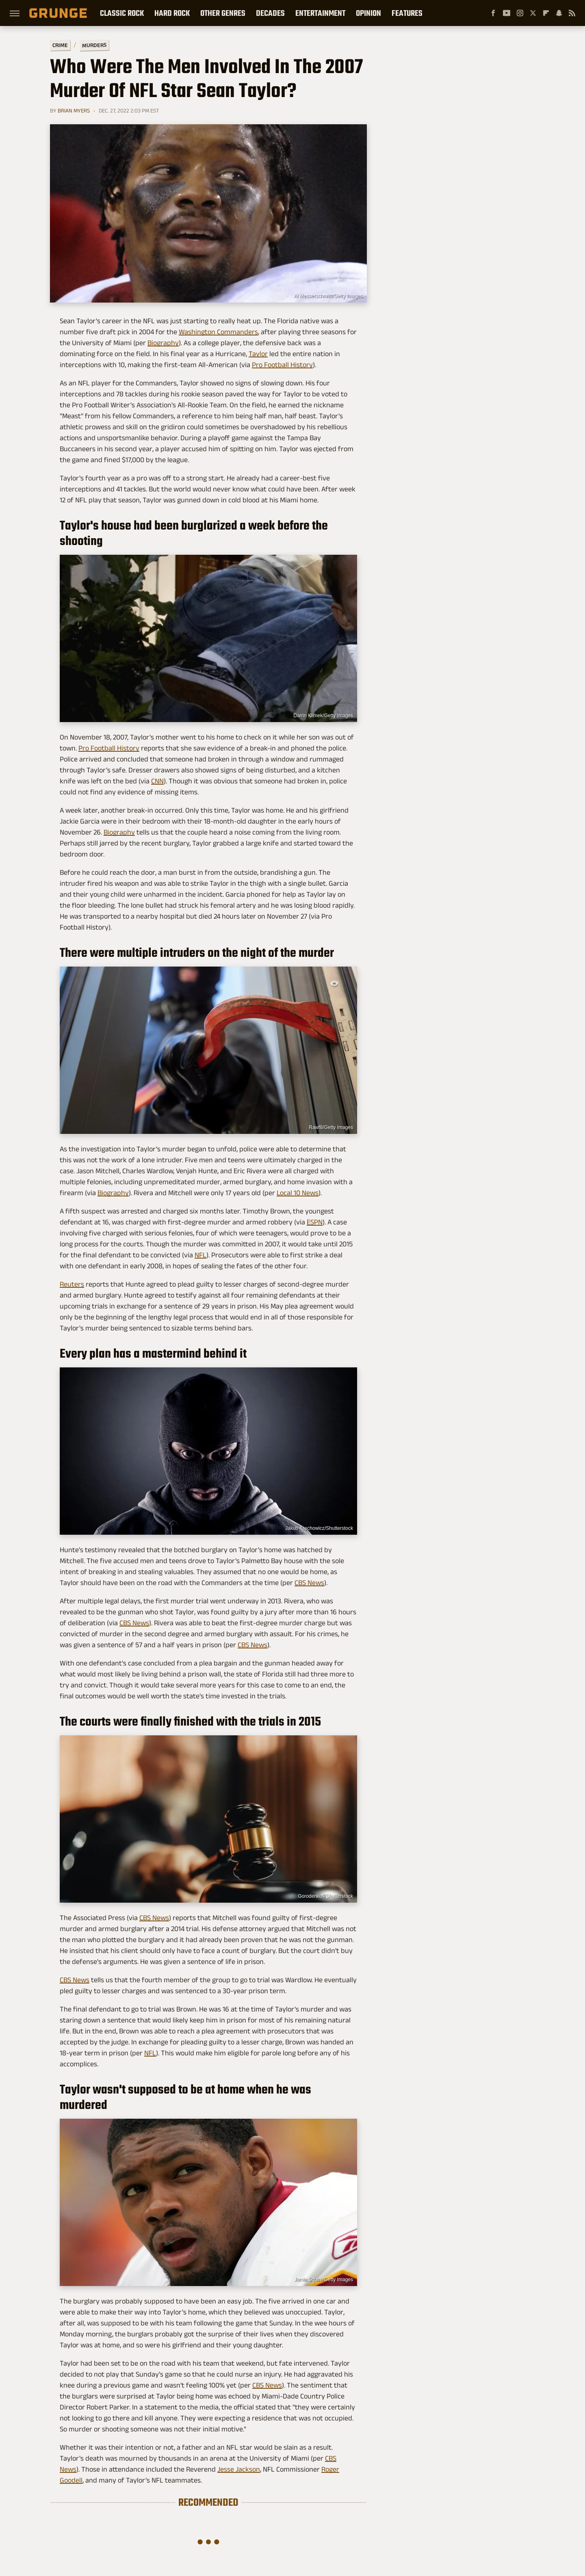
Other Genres (222, 13)
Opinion (368, 13)
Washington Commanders (218, 332)
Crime (60, 45)
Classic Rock (122, 13)
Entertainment (320, 13)
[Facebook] (493, 13)
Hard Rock (172, 13)
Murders (94, 45)
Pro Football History (282, 365)
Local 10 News (297, 1193)
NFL (200, 1255)
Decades (270, 13)
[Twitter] (533, 13)
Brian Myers (74, 110)
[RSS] (572, 13)
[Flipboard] (546, 13)
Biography (163, 343)
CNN (157, 781)
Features (407, 13)
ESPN (315, 1222)
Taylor (258, 354)
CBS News (309, 1583)
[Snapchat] (559, 13)
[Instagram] (520, 13)
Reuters (72, 1284)
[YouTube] (506, 13)
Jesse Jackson (238, 2469)
